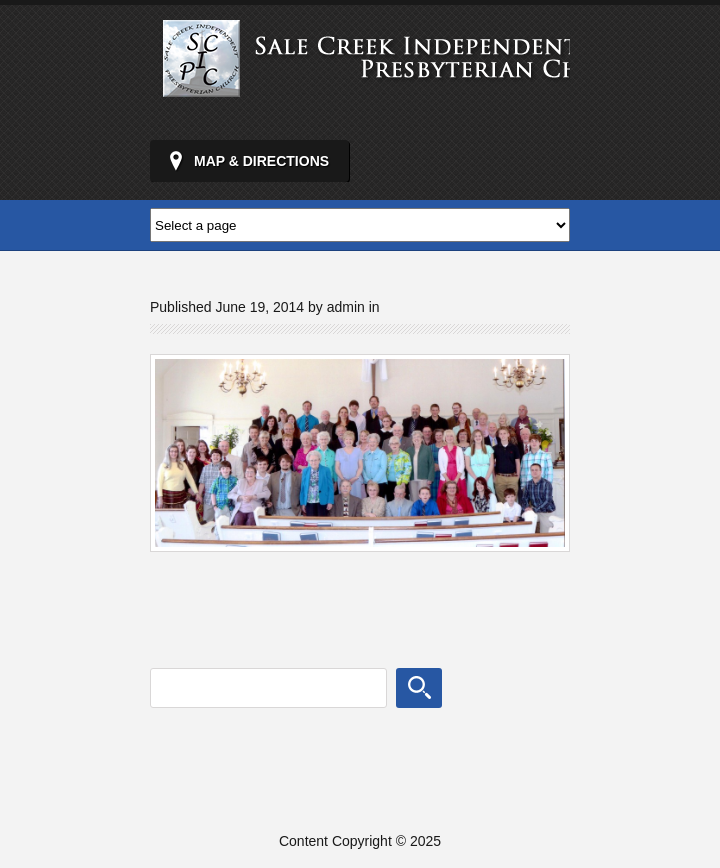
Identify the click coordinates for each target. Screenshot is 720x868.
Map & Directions (261, 161)
